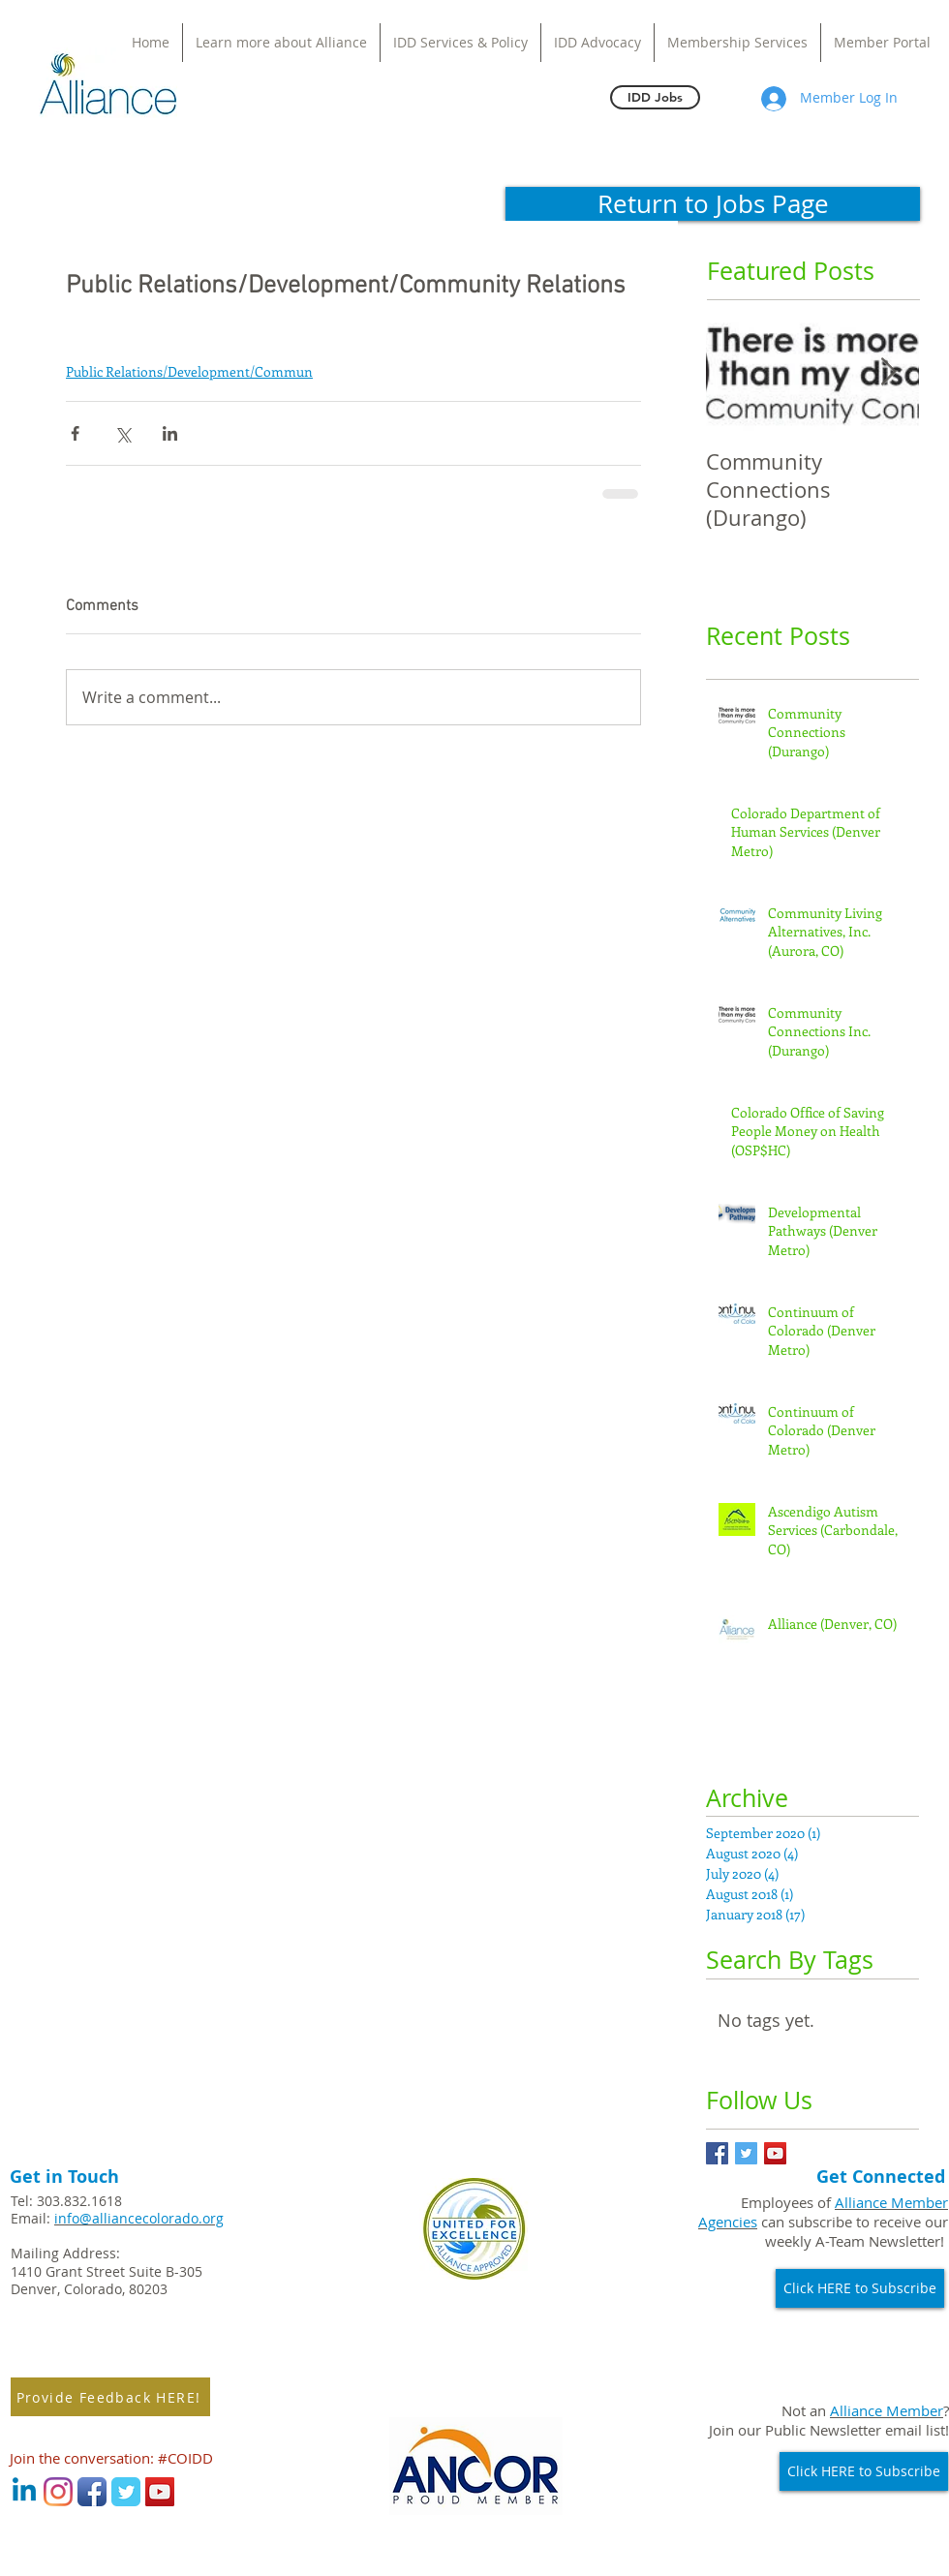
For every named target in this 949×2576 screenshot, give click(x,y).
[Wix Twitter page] (125, 2491)
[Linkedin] (24, 2491)
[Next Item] (888, 372)
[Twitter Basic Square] (746, 2153)
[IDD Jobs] (655, 97)
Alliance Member (886, 2410)
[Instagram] (58, 2491)
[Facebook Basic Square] (717, 2153)
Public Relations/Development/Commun (189, 371)
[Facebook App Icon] (92, 2491)
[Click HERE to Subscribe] (860, 2288)
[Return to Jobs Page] (712, 204)
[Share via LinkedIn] (170, 433)
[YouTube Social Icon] (775, 2153)
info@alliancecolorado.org (139, 2218)
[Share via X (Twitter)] (122, 433)
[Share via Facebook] (75, 433)
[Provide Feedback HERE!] (110, 2396)
